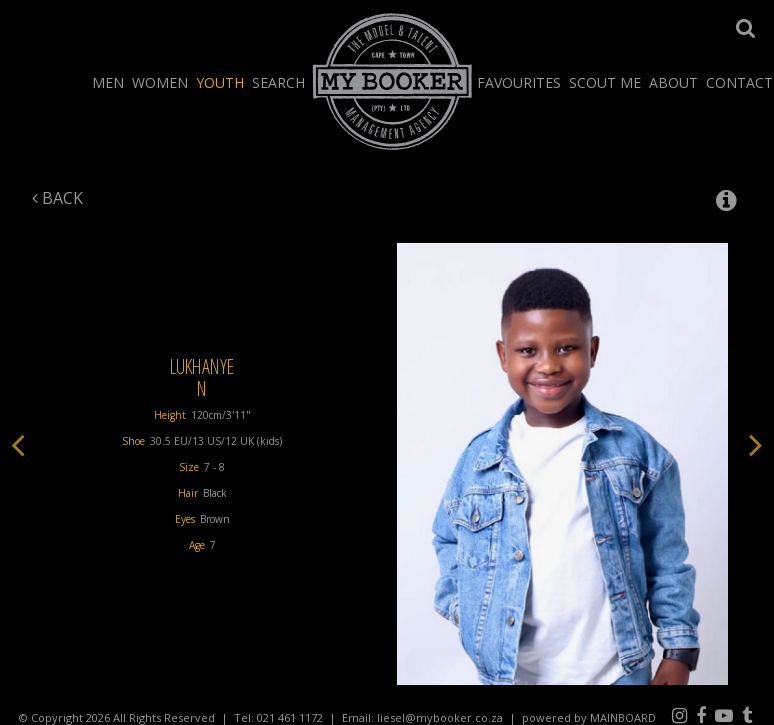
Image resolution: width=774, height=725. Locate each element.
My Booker (392, 81)
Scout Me (605, 82)
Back (57, 198)
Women (160, 82)
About (673, 82)
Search (278, 82)
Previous (18, 444)
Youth (220, 82)
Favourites (519, 82)
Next (756, 444)
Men (108, 82)
